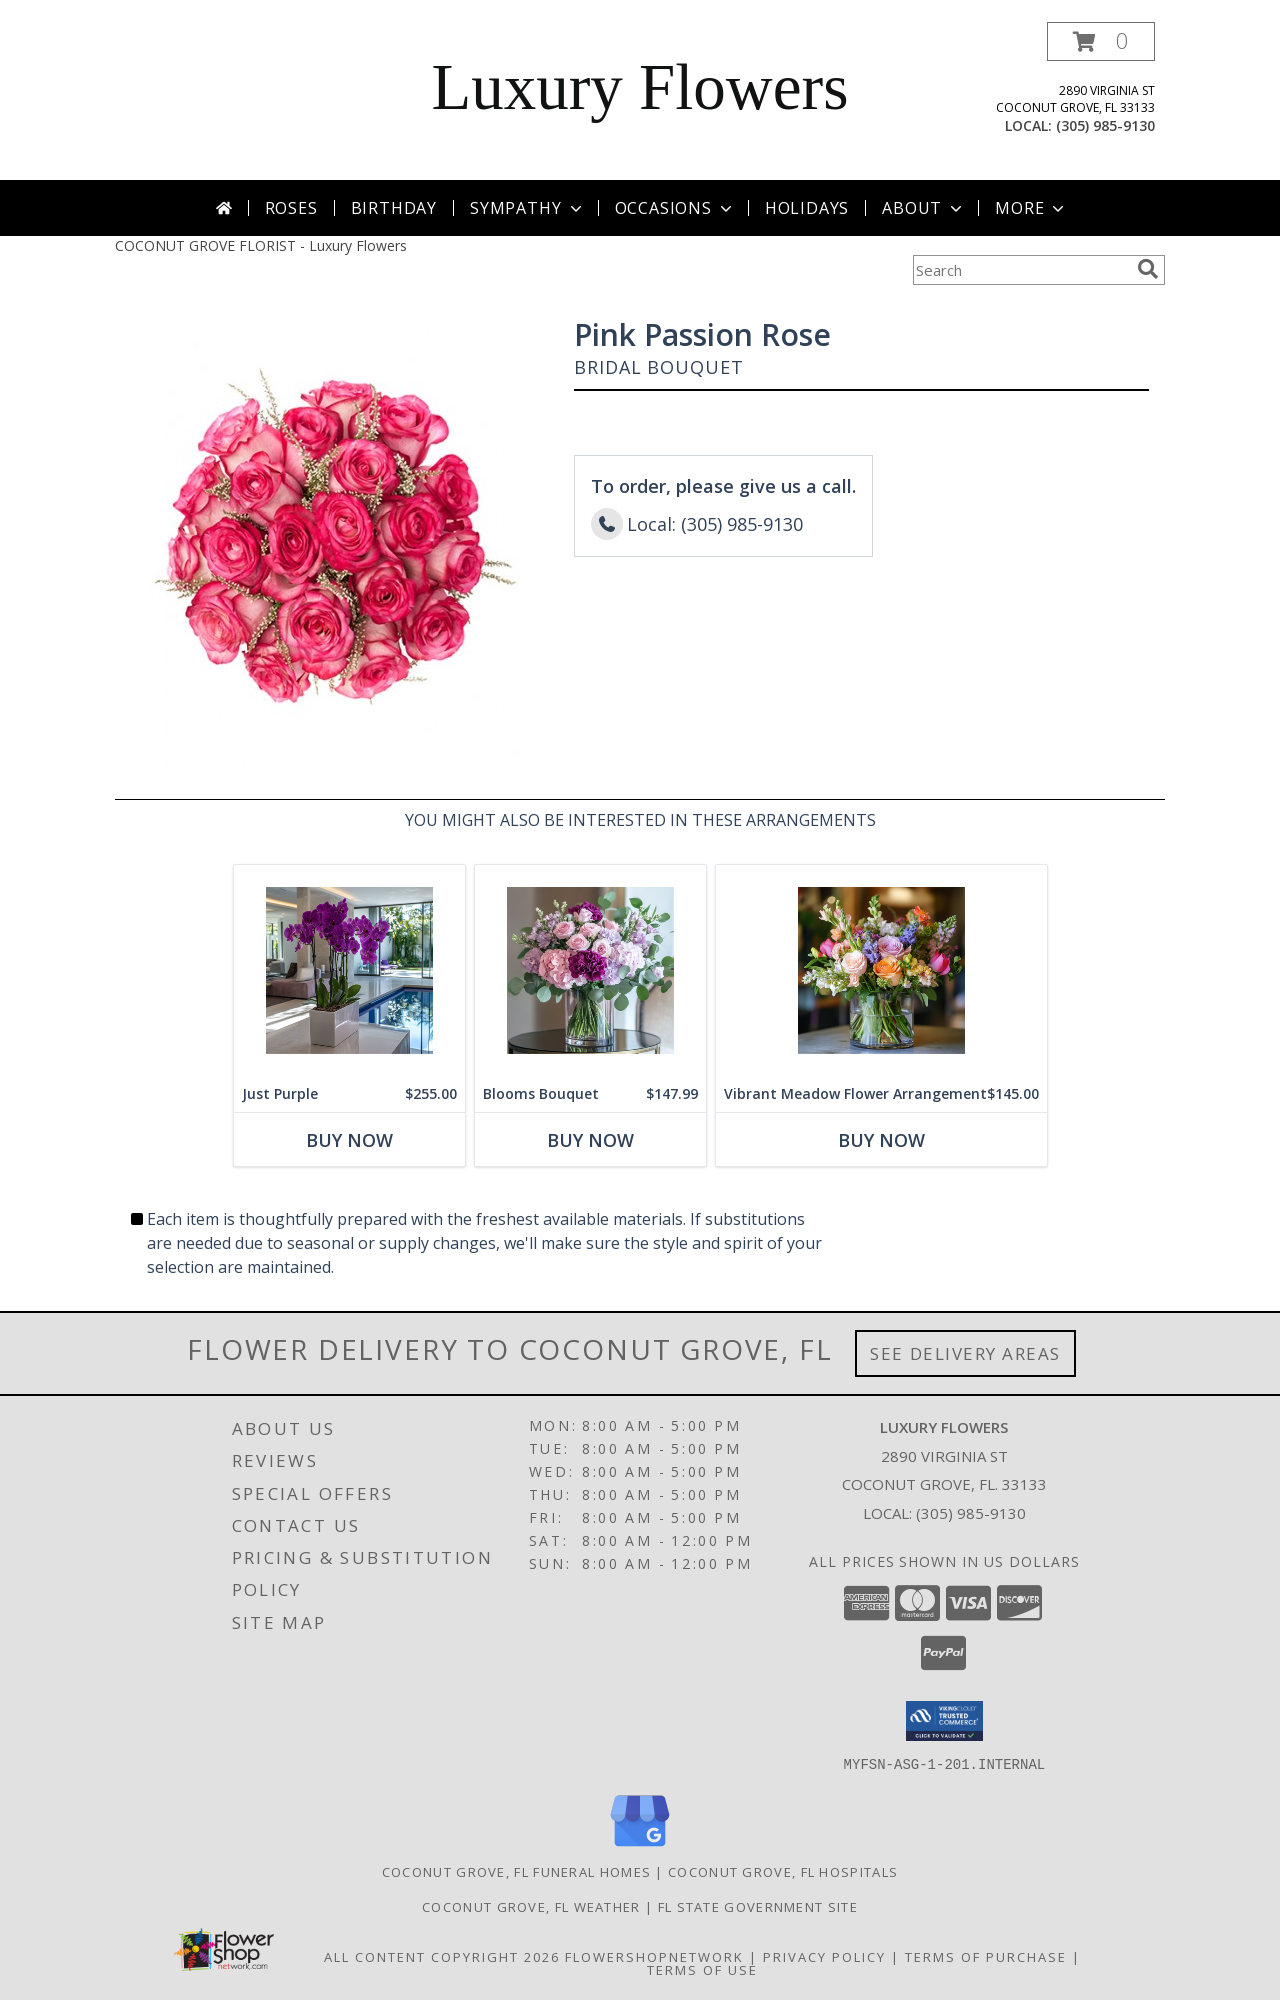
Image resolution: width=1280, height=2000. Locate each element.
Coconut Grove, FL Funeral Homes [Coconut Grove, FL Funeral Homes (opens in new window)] (516, 1871)
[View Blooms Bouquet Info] (590, 970)
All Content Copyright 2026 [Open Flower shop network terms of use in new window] (442, 1956)
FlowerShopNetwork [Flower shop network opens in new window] (654, 1956)
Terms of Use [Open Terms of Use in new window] (702, 1969)
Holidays (807, 208)
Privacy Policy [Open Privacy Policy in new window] (824, 1956)
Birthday (394, 208)
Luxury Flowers (639, 87)
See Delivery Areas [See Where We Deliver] (965, 1353)
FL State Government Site (758, 1906)
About (924, 208)
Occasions (675, 208)
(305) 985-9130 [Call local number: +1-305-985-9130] (1105, 125)
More (1031, 208)
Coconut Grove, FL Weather (531, 1906)
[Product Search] (1021, 270)
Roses (291, 208)
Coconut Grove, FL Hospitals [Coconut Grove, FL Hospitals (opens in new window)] (783, 1871)
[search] (1148, 269)
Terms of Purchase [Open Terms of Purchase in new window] (986, 1956)
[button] (1101, 41)
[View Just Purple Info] (349, 970)
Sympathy (527, 208)
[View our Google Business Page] (640, 1846)
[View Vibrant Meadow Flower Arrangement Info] (881, 970)
